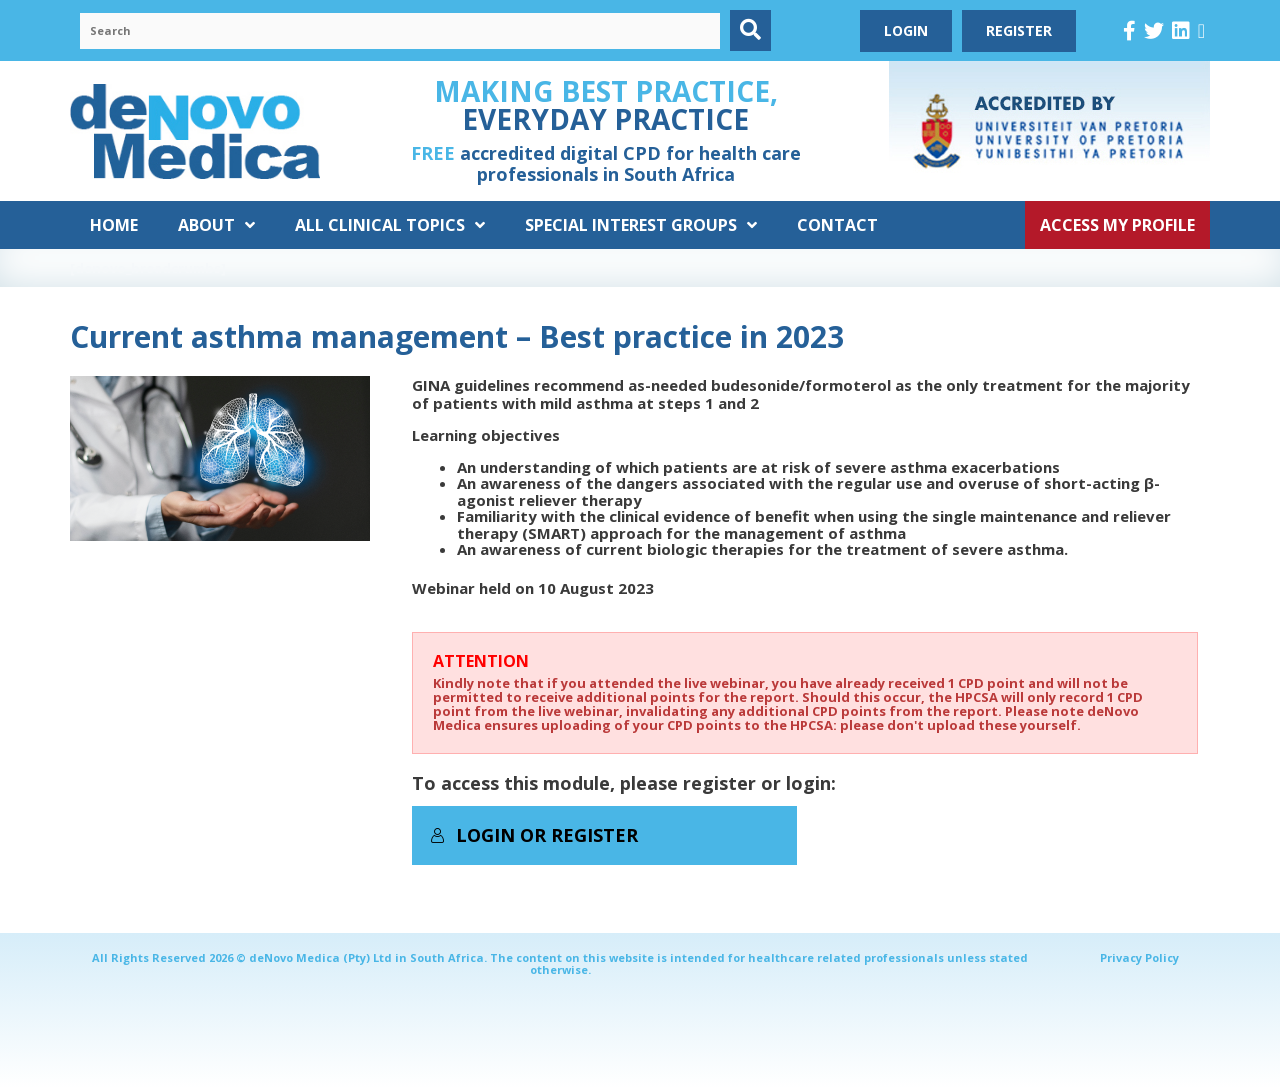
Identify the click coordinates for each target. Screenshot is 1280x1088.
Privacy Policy (1139, 957)
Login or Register (534, 835)
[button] (750, 30)
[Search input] (400, 31)
